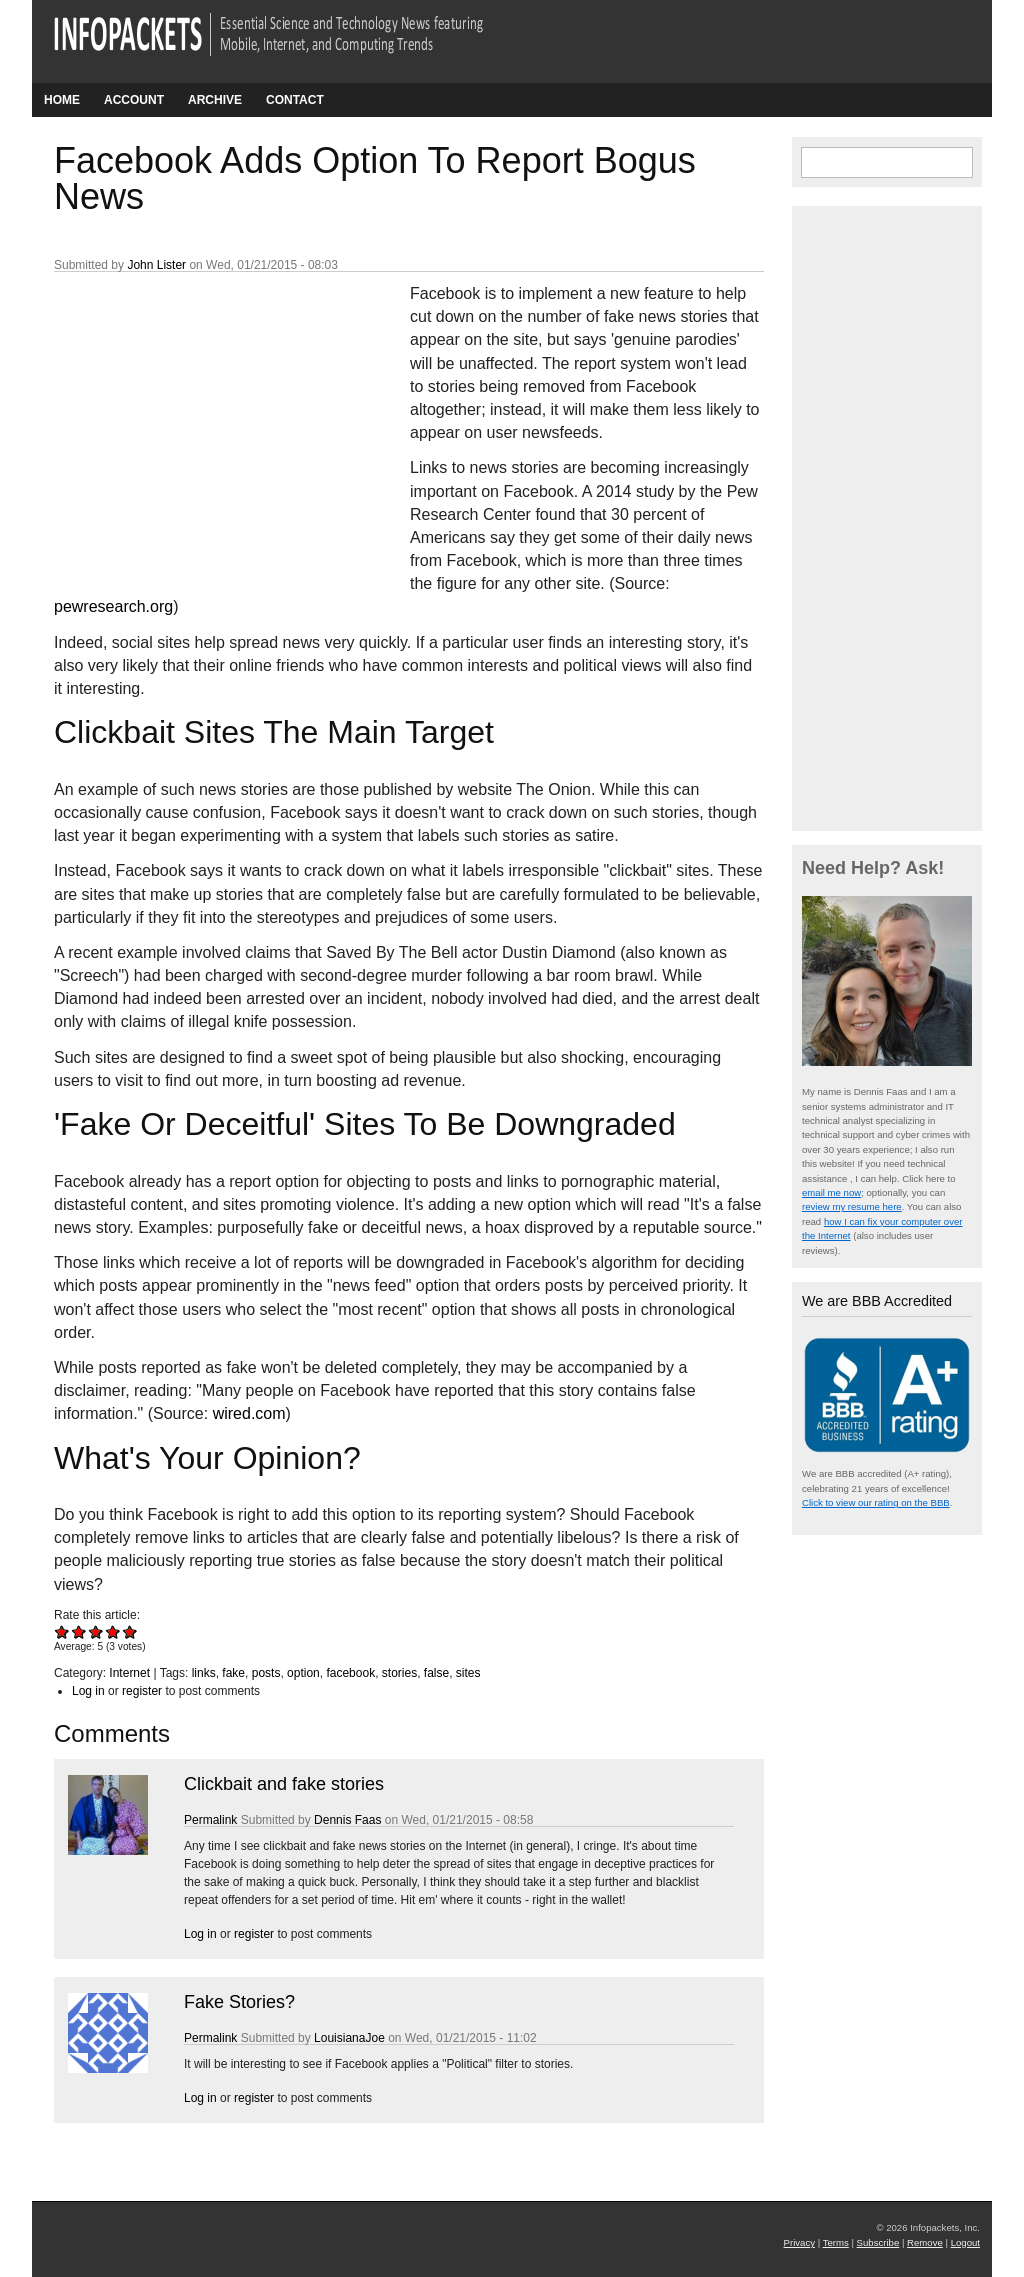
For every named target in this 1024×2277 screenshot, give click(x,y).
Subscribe (878, 2242)
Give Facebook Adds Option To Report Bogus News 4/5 (113, 1631)
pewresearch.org (113, 606)
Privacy (799, 2242)
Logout (965, 2242)
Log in (88, 1691)
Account (134, 100)
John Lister (156, 265)
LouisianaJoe (349, 2038)
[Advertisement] (204, 415)
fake (233, 1673)
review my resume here (852, 1206)
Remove (925, 2242)
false (436, 1673)
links (204, 1673)
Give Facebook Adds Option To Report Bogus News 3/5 (96, 1631)
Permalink (210, 1820)
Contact (295, 100)
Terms (836, 2242)
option (303, 1673)
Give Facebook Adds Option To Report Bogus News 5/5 (130, 1631)
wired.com (249, 1413)
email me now (831, 1192)
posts (266, 1673)
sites (468, 1673)
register (142, 1691)
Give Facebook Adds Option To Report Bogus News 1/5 (62, 1631)
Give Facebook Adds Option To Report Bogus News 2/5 (79, 1631)
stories (399, 1673)
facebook (350, 1673)
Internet (129, 1673)
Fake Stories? (239, 2002)
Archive (215, 100)
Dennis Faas (347, 1820)
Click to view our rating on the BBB (876, 1502)
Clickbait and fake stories (284, 1784)
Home (62, 100)
